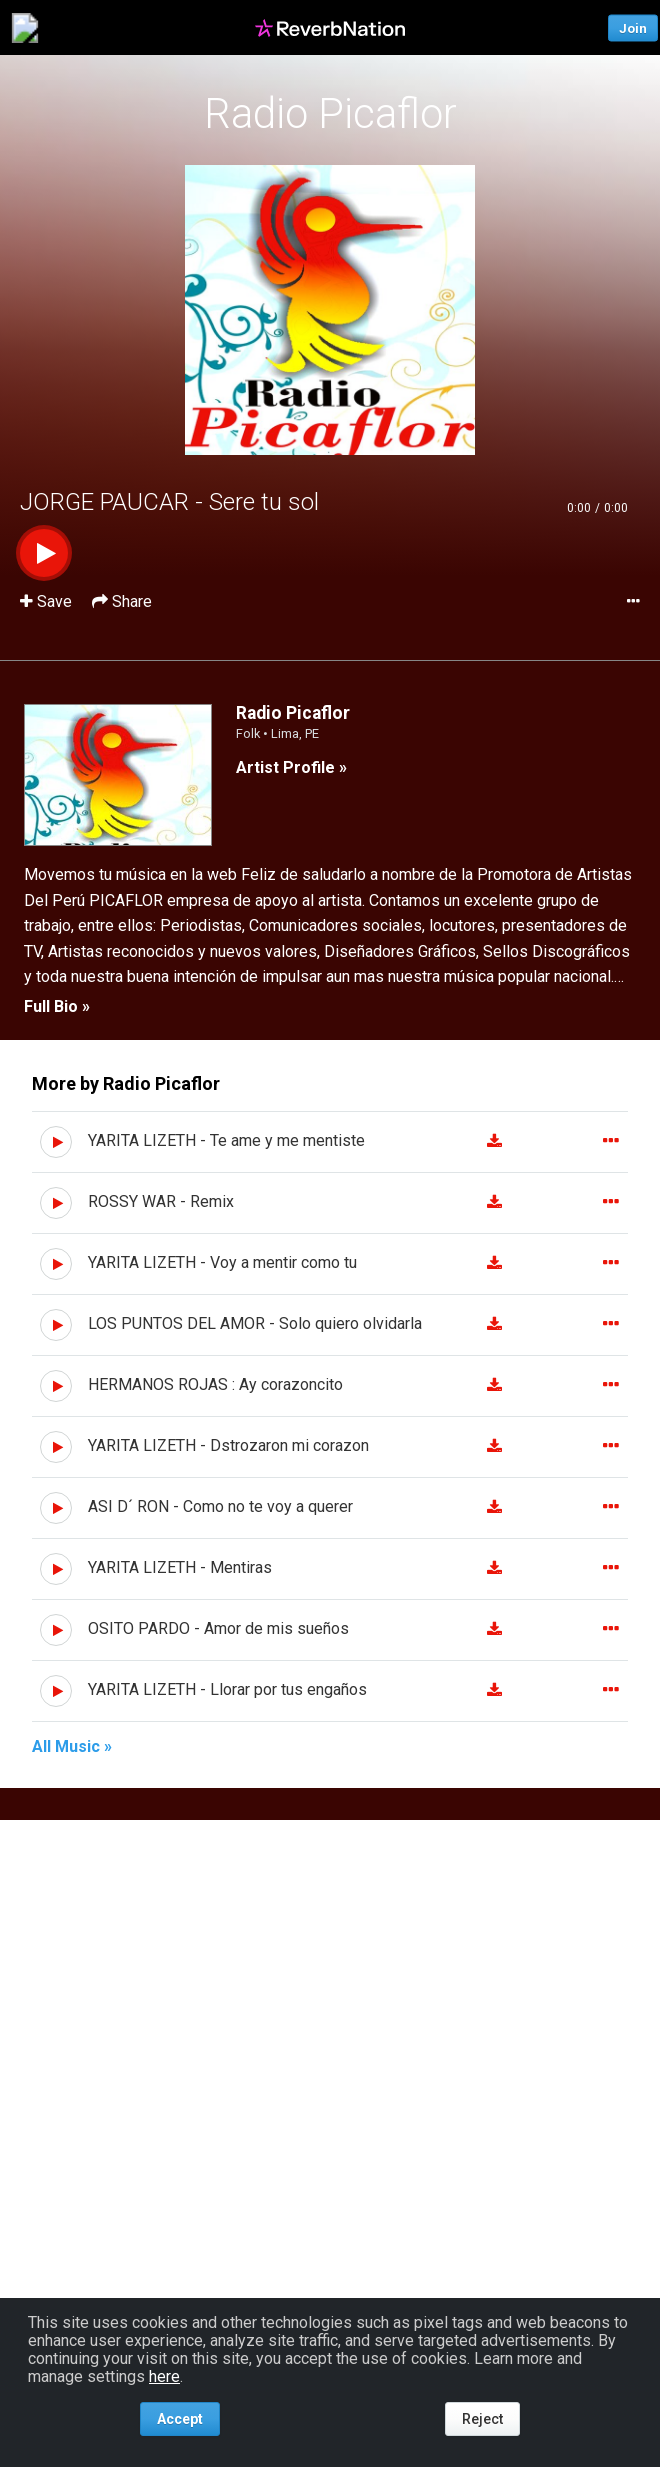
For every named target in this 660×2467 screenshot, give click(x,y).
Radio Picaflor (330, 113)
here (164, 2376)
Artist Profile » (291, 767)
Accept (180, 2419)
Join (633, 27)
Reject (482, 2419)
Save (48, 601)
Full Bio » (57, 1006)
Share (122, 601)
